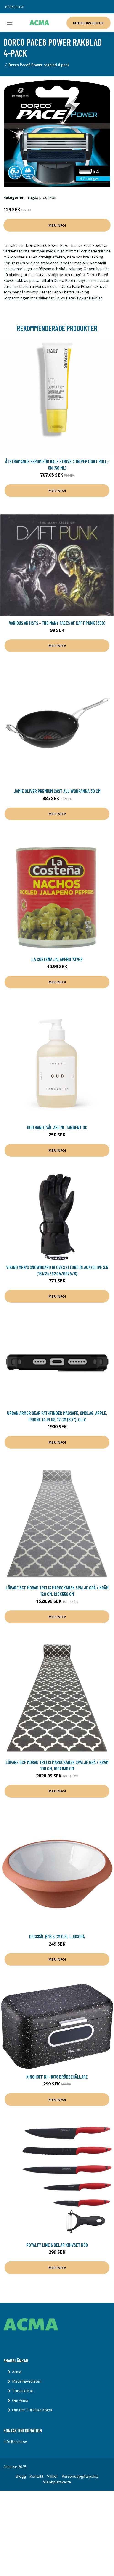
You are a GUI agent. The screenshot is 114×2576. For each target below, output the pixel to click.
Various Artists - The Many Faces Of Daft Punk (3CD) (57, 623)
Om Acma (20, 2400)
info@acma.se (14, 7)
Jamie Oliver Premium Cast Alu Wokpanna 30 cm (57, 791)
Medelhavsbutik (88, 23)
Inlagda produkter (41, 197)
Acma (16, 2371)
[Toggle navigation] (9, 22)
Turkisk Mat (22, 2390)
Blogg (21, 2476)
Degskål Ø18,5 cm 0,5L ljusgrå (57, 1936)
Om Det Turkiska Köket (32, 2409)
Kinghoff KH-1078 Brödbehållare (57, 2077)
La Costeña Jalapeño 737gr (57, 959)
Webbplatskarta (57, 2482)
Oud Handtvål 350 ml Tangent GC (57, 1127)
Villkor (52, 2476)
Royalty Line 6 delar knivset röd (57, 2245)
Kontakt (36, 2476)
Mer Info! (57, 225)
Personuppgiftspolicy (80, 2476)
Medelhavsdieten (26, 2381)
